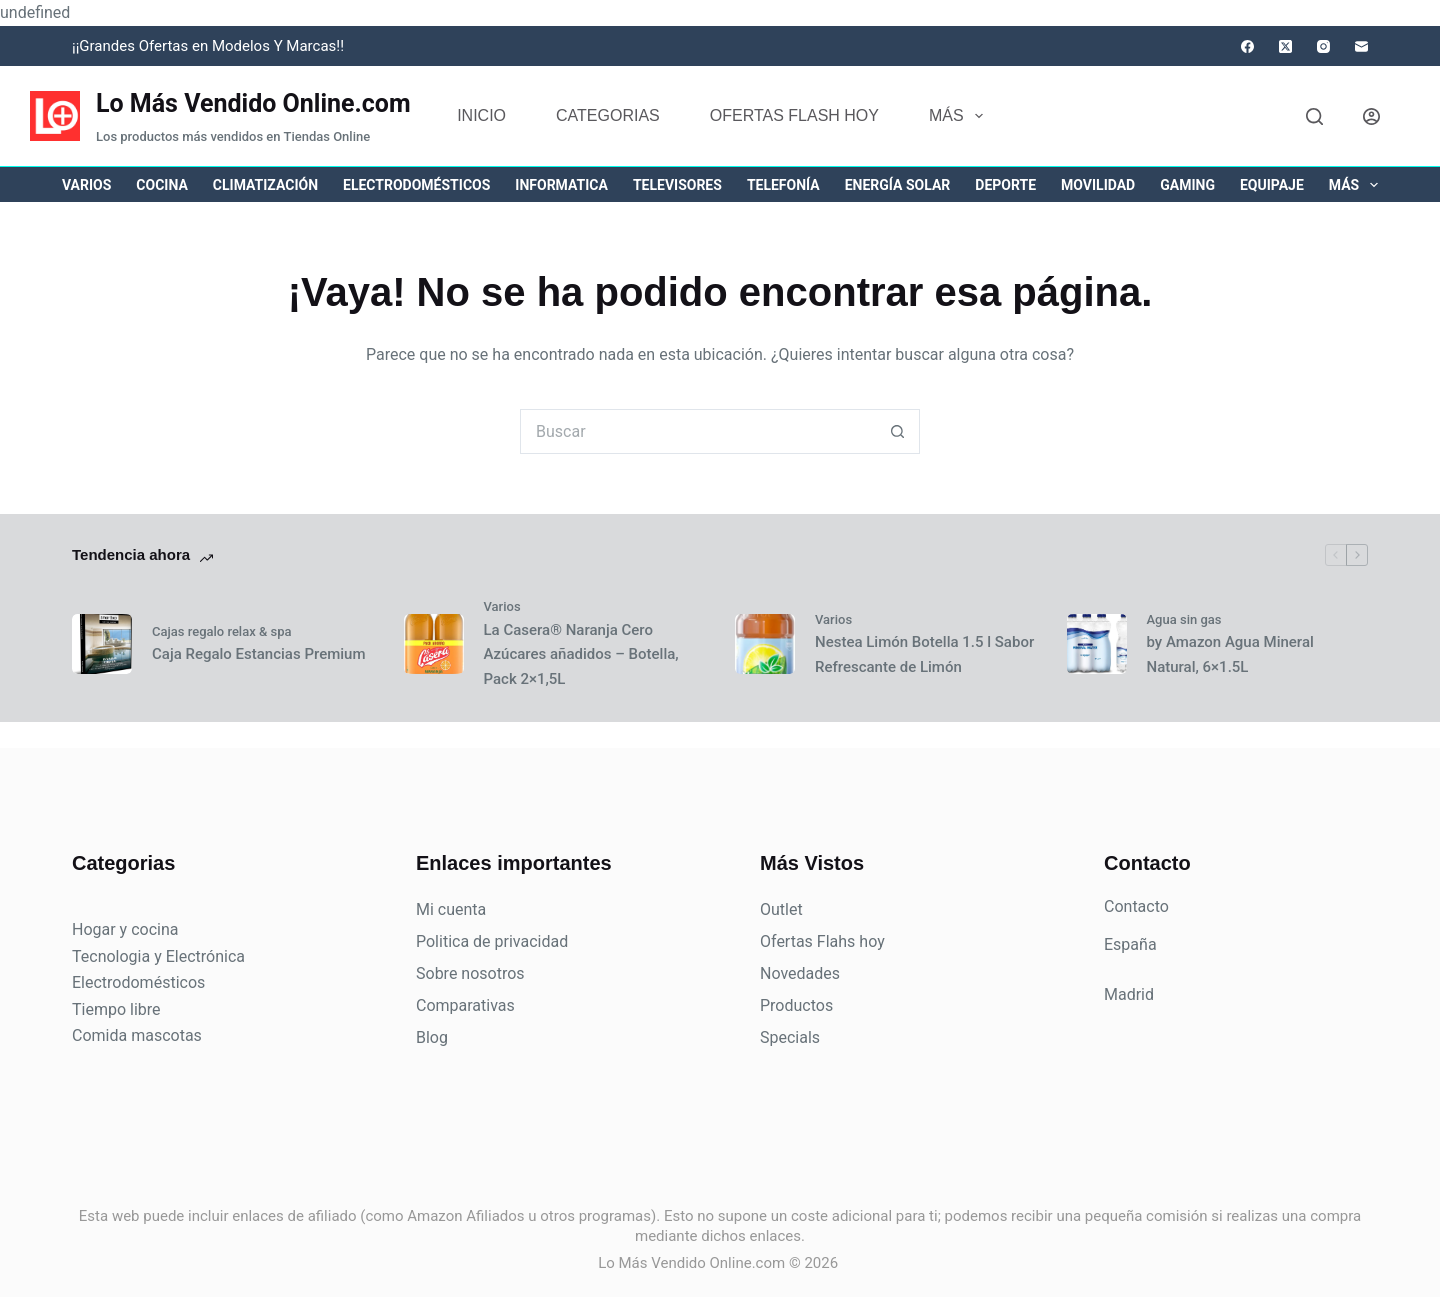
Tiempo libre (116, 1009)
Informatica (561, 185)
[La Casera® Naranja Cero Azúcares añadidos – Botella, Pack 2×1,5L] (434, 644)
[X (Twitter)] (1285, 46)
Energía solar (898, 185)
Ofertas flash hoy (794, 115)
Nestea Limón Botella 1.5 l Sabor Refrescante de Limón (924, 654)
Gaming (1187, 185)
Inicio (481, 115)
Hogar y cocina (125, 929)
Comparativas (465, 1005)
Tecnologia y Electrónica (158, 956)
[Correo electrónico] (1361, 46)
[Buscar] (1314, 116)
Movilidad (1098, 185)
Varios (86, 185)
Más (960, 116)
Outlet (781, 909)
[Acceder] (1371, 116)
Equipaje (1272, 185)
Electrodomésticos (416, 185)
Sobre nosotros (470, 973)
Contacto (1136, 906)
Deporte (1005, 185)
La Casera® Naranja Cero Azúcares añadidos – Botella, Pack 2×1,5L (581, 655)
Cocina (161, 185)
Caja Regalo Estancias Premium (258, 654)
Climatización (265, 185)
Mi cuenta (451, 909)
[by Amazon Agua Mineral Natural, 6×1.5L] (1097, 644)
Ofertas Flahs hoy (822, 941)
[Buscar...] (697, 431)
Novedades (800, 973)
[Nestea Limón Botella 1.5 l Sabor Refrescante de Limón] (765, 644)
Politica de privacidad (492, 941)
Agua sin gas (1184, 619)
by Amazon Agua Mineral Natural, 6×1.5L (1230, 654)
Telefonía (783, 185)
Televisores (677, 185)
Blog (432, 1037)
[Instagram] (1323, 46)
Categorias (608, 115)
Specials (790, 1037)
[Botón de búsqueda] (897, 431)
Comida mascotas (137, 1035)
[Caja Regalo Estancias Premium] (102, 644)
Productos (796, 1005)
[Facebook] (1247, 46)
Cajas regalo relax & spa (222, 631)
